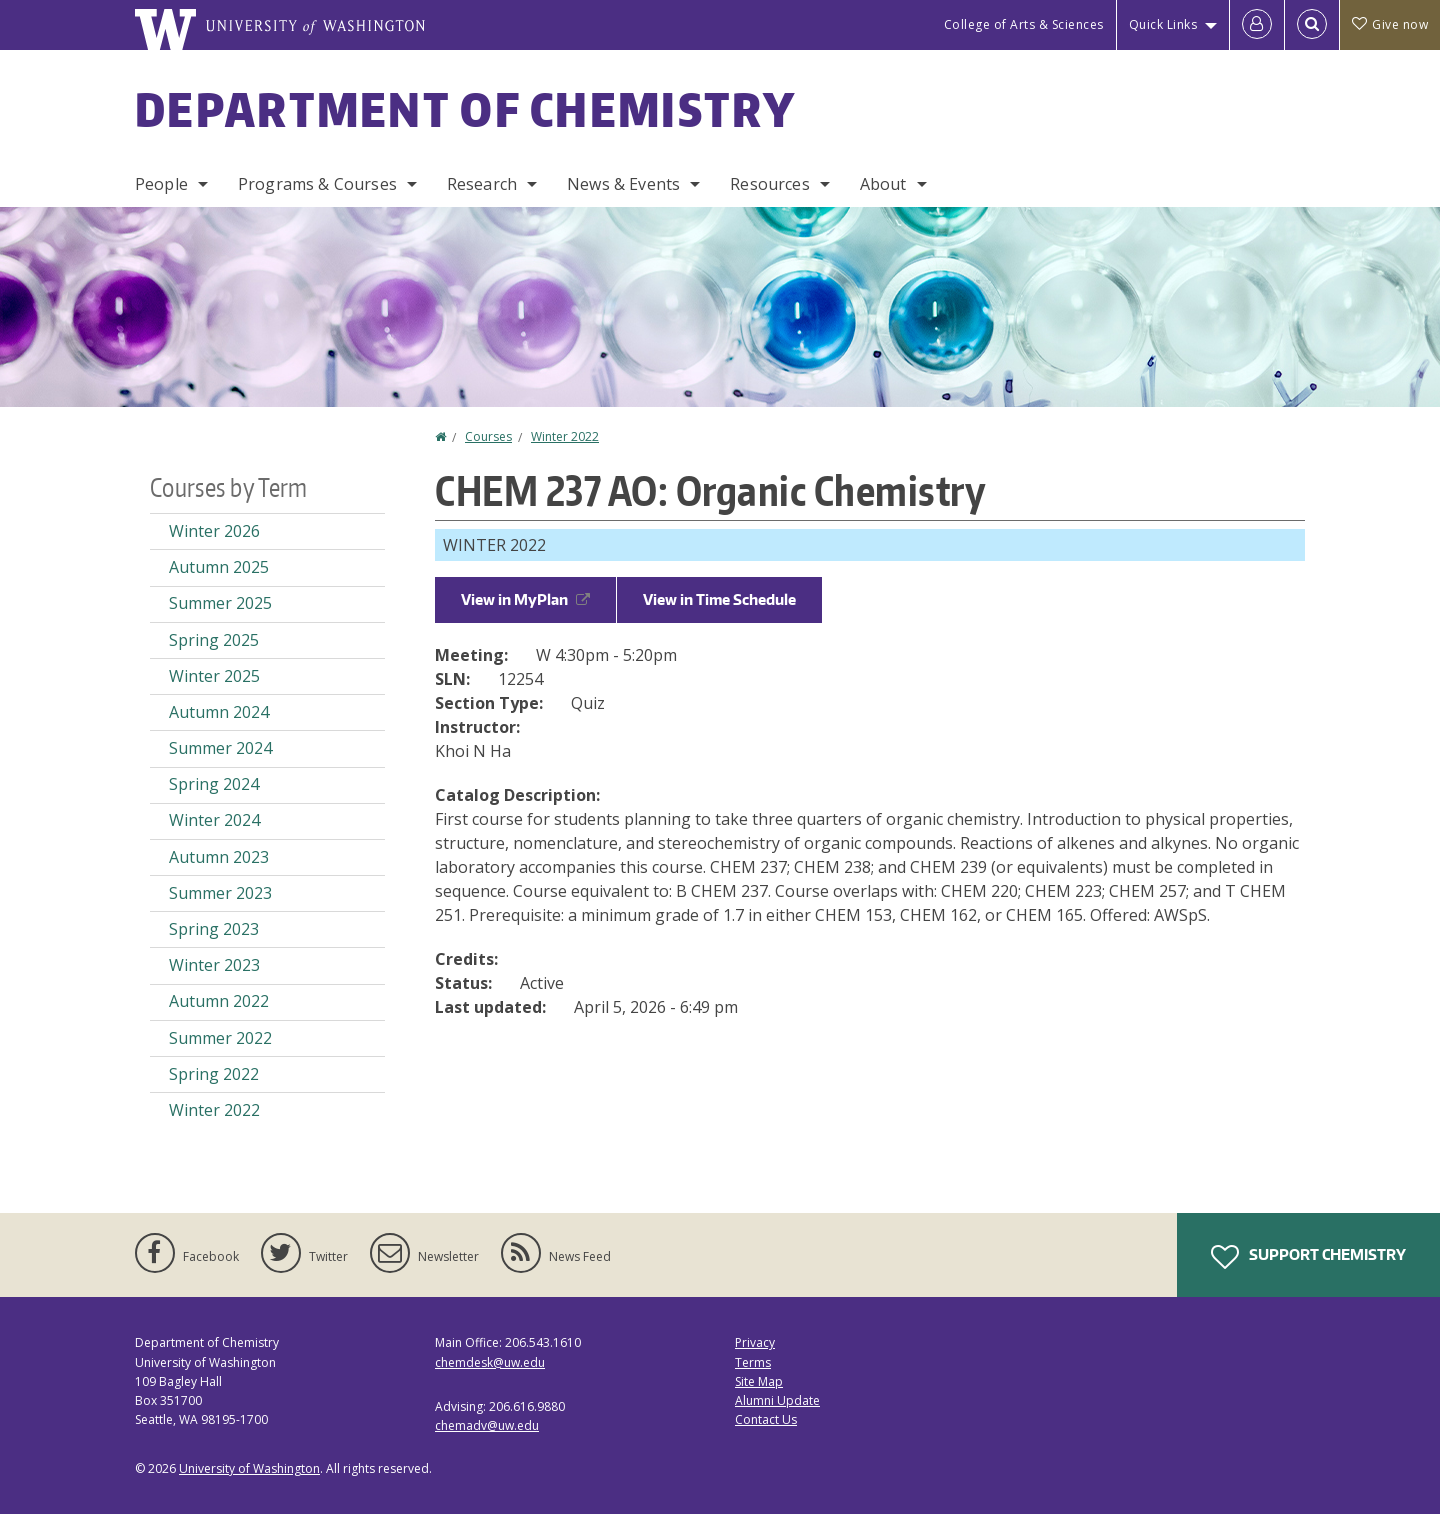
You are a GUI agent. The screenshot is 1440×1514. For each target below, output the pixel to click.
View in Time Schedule (719, 599)
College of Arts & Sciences (1024, 24)
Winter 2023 (214, 965)
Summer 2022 (220, 1038)
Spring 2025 (214, 640)
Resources (769, 184)
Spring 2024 (214, 784)
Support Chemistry (1308, 1257)
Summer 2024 (220, 748)
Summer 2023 (220, 893)
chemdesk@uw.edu (490, 1362)
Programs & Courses (317, 184)
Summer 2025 (220, 603)
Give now (1390, 24)
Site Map (759, 1381)
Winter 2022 (565, 436)
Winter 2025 (214, 676)
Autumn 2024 (219, 712)
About (883, 184)
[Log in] (1257, 25)
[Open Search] (1312, 25)
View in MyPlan (525, 599)
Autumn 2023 (219, 857)
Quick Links (1163, 24)
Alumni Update (777, 1400)
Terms (753, 1362)
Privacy (755, 1342)
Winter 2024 (214, 820)
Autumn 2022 (219, 1001)
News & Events (623, 184)
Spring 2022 (214, 1074)
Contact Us (766, 1419)
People (161, 184)
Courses (488, 436)
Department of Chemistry (465, 109)
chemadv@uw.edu (487, 1425)
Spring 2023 (214, 929)
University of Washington (249, 1468)
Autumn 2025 (219, 567)
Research (482, 184)
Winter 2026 (214, 531)
